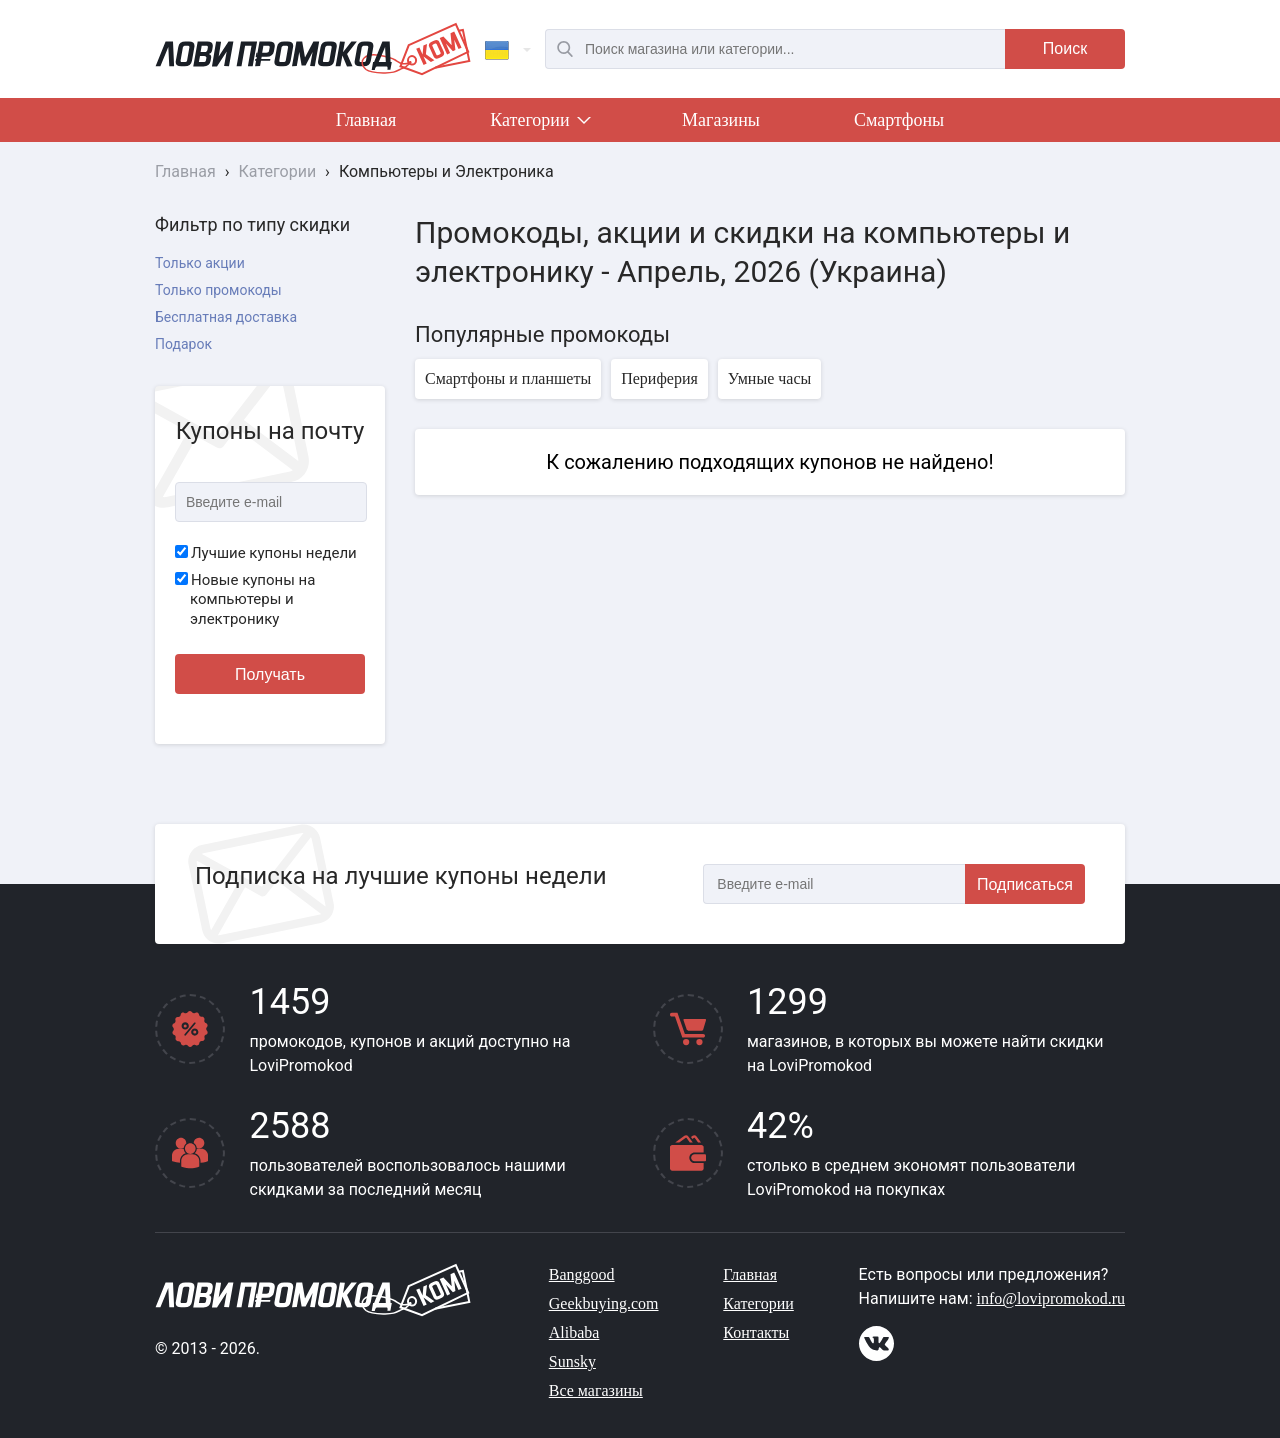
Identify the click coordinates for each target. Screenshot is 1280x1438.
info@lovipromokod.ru (1051, 1298)
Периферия (659, 378)
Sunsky (572, 1361)
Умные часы (769, 378)
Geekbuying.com (604, 1303)
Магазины (721, 120)
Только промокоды (218, 290)
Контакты (756, 1332)
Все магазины (596, 1390)
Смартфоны (899, 120)
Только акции (200, 263)
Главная (366, 120)
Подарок (183, 344)
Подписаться (1025, 884)
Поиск (1065, 48)
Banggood (582, 1274)
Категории (539, 124)
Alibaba (574, 1332)
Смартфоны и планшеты (508, 378)
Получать (270, 674)
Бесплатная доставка (226, 317)
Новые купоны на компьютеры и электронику (245, 599)
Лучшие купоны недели (266, 553)
